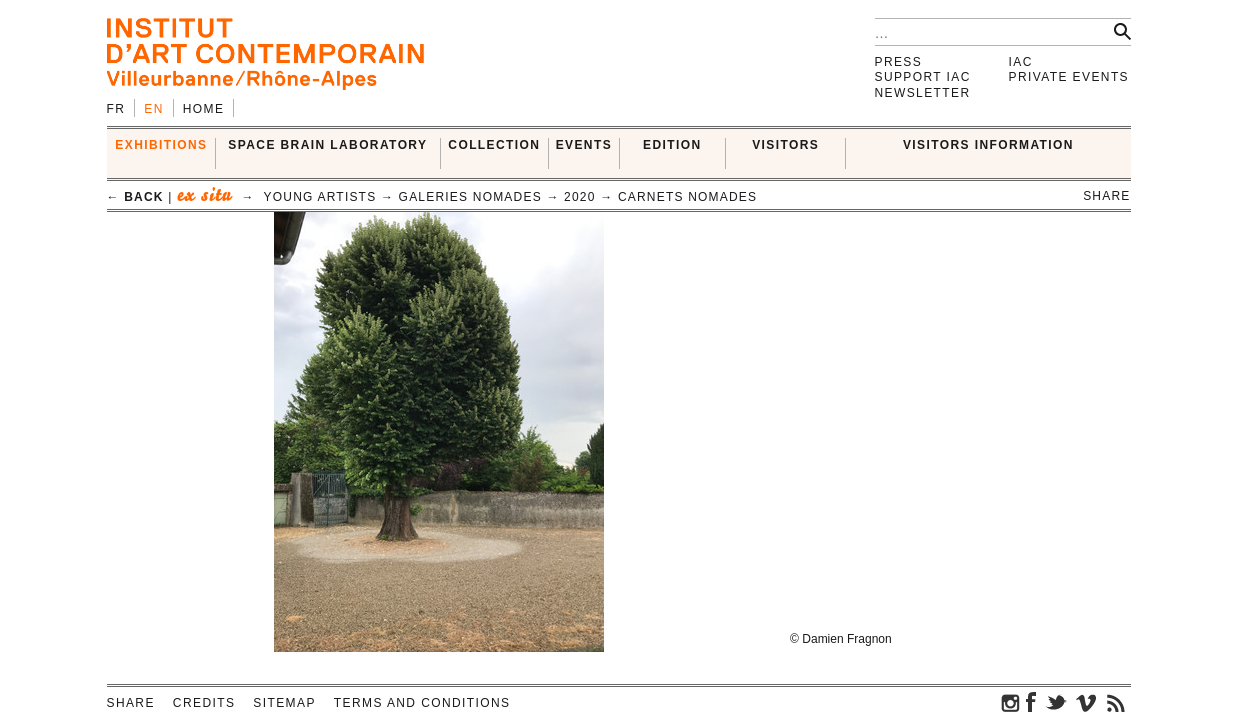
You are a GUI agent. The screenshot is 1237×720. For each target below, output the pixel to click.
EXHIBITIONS (161, 145)
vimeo (1086, 702)
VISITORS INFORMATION (988, 145)
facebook (1031, 702)
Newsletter (923, 93)
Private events (1069, 77)
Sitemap (284, 703)
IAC (1021, 62)
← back (135, 197)
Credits (204, 703)
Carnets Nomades (687, 197)
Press (899, 62)
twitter (1056, 702)
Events (584, 145)
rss (1116, 702)
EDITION (672, 145)
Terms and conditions (422, 703)
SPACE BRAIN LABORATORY (327, 145)
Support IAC (923, 77)
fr (116, 109)
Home (204, 109)
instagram (1011, 702)
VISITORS (785, 145)
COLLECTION (494, 145)
